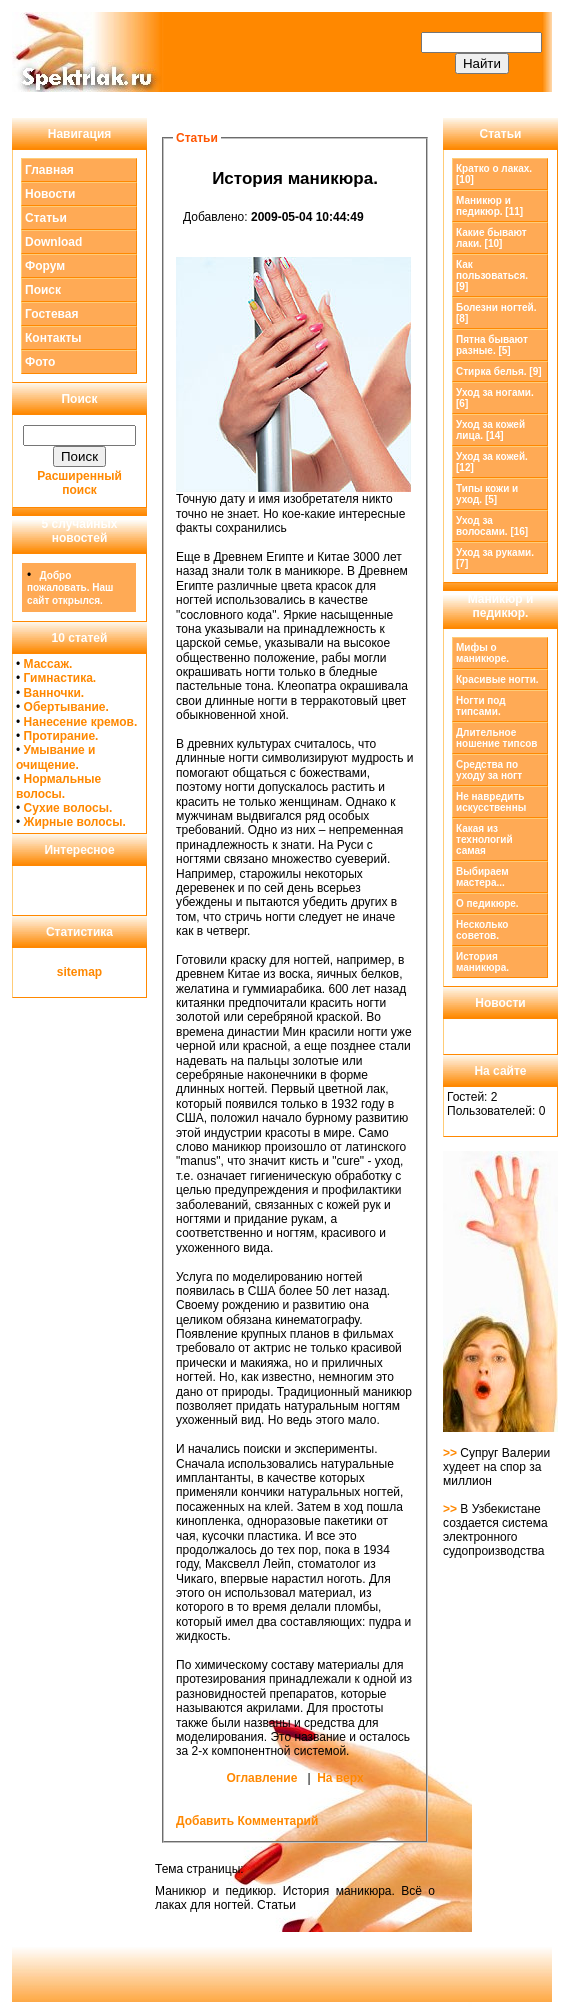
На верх (340, 1778)
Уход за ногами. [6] (495, 398)
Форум (45, 266)
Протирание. (61, 736)
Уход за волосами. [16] (492, 526)
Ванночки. (54, 693)
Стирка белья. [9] (499, 371)
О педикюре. (487, 903)
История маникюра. (482, 962)
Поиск (43, 290)
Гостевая (52, 314)
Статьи (46, 218)
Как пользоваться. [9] (492, 275)
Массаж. (48, 664)
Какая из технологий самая (484, 839)
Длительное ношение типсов (496, 738)
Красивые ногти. (497, 679)
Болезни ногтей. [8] (496, 313)
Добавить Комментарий (247, 1821)
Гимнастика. (60, 678)
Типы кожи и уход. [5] (487, 494)
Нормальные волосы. (58, 786)
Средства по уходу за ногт (489, 770)
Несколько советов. (482, 930)
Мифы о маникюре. (482, 653)
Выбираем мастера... (482, 877)
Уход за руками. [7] (495, 558)
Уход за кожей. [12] (492, 462)
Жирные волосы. (75, 822)
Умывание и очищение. (55, 757)
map (90, 972)
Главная (49, 170)
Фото (40, 362)
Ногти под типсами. (481, 706)
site (67, 972)
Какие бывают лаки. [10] (491, 238)
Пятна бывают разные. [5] (492, 345)
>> (451, 1453)
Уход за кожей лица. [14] (490, 430)
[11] (489, 206)
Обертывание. (66, 707)
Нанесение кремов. (81, 722)
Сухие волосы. (68, 808)
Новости (50, 194)
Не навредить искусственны (491, 802)
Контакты (53, 338)
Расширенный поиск (79, 483)
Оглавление (261, 1778)
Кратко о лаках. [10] (494, 174)
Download (53, 242)
